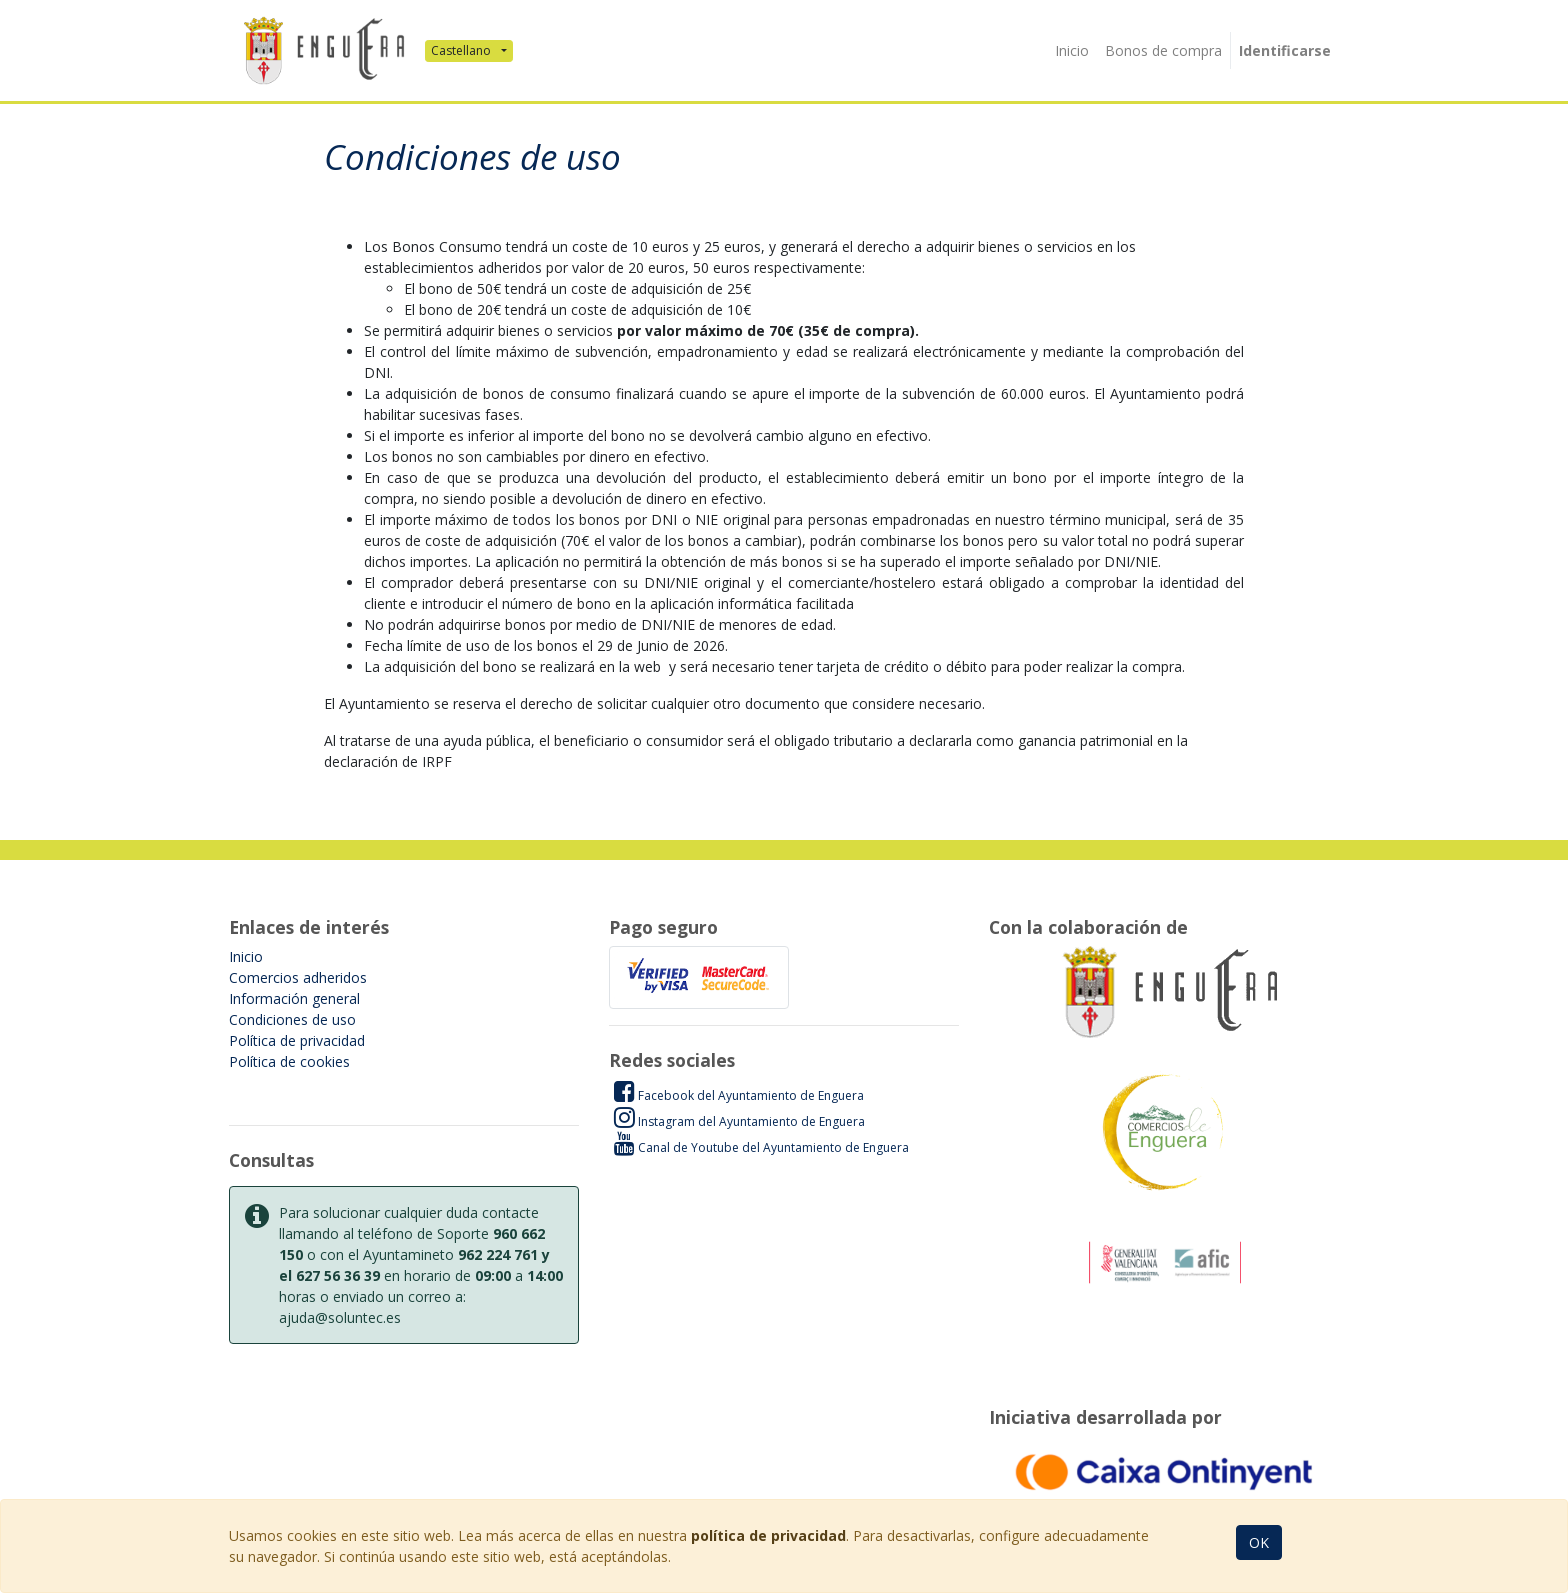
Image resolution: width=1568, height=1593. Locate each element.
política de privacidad (768, 1535)
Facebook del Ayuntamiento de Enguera (739, 1095)
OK (1259, 1542)
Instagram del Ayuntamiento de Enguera (739, 1121)
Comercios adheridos (298, 977)
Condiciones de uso (292, 1019)
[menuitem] (1072, 50)
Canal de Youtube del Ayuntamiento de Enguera (761, 1147)
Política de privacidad (297, 1040)
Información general (294, 998)
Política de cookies (289, 1061)
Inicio (246, 956)
